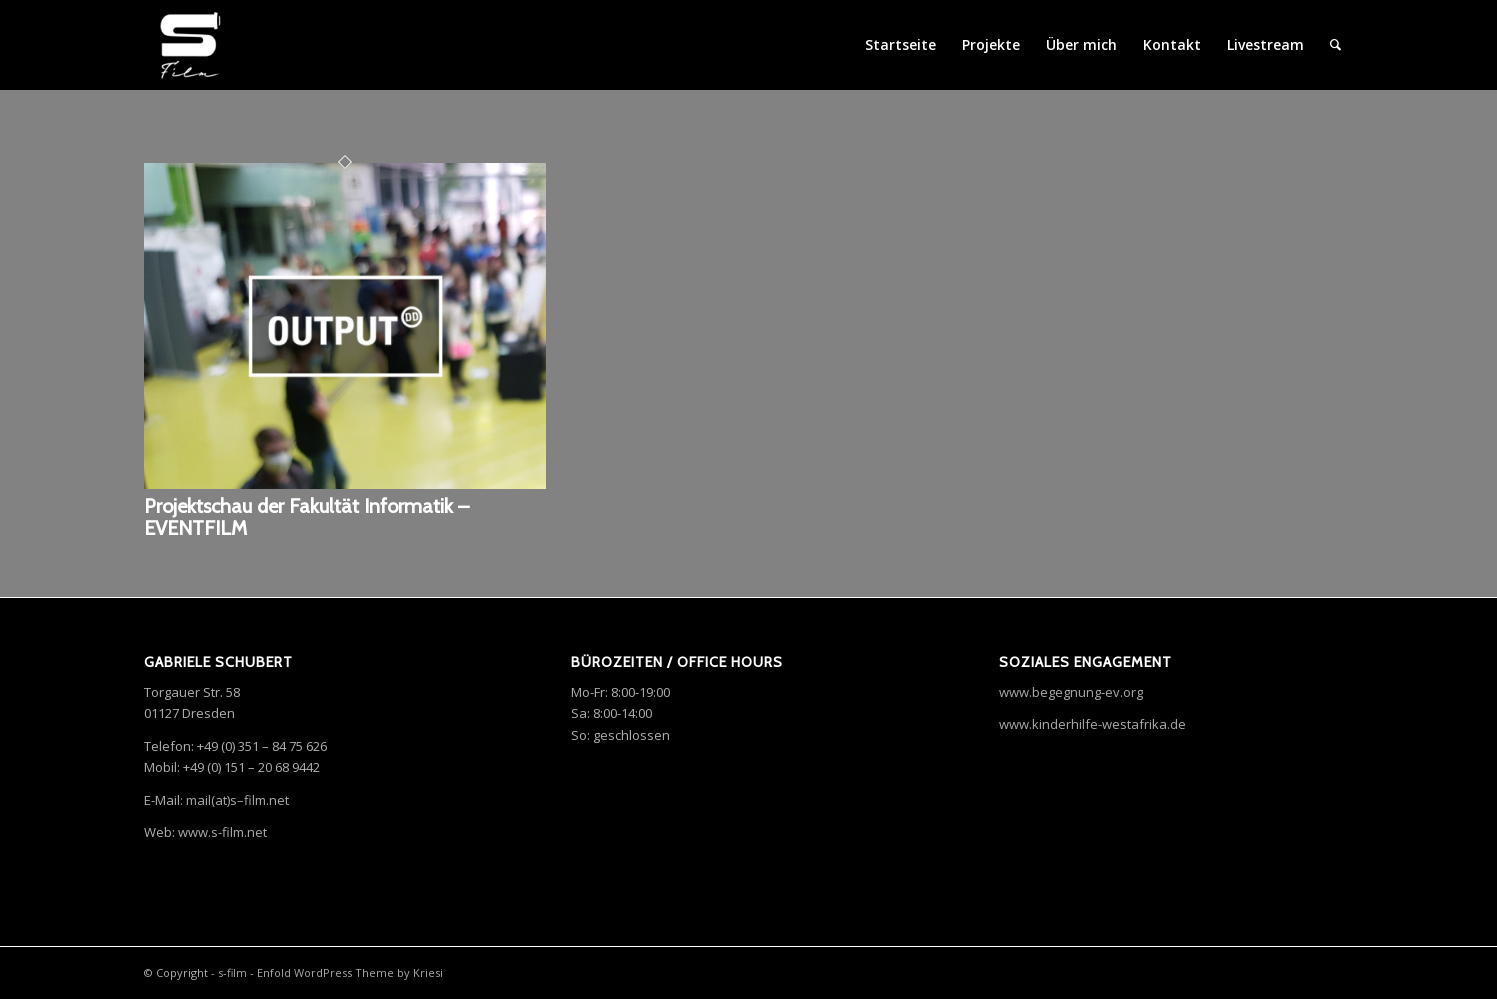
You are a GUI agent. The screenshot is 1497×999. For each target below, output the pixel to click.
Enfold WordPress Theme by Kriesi (350, 972)
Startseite (900, 44)
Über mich (1081, 44)
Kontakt (1172, 44)
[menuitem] (1335, 45)
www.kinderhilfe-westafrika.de (1092, 724)
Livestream (1265, 44)
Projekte (991, 44)
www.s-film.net (222, 832)
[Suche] (1335, 45)
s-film (232, 972)
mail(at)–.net (237, 800)
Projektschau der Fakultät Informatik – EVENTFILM (306, 517)
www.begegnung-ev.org (1071, 692)
